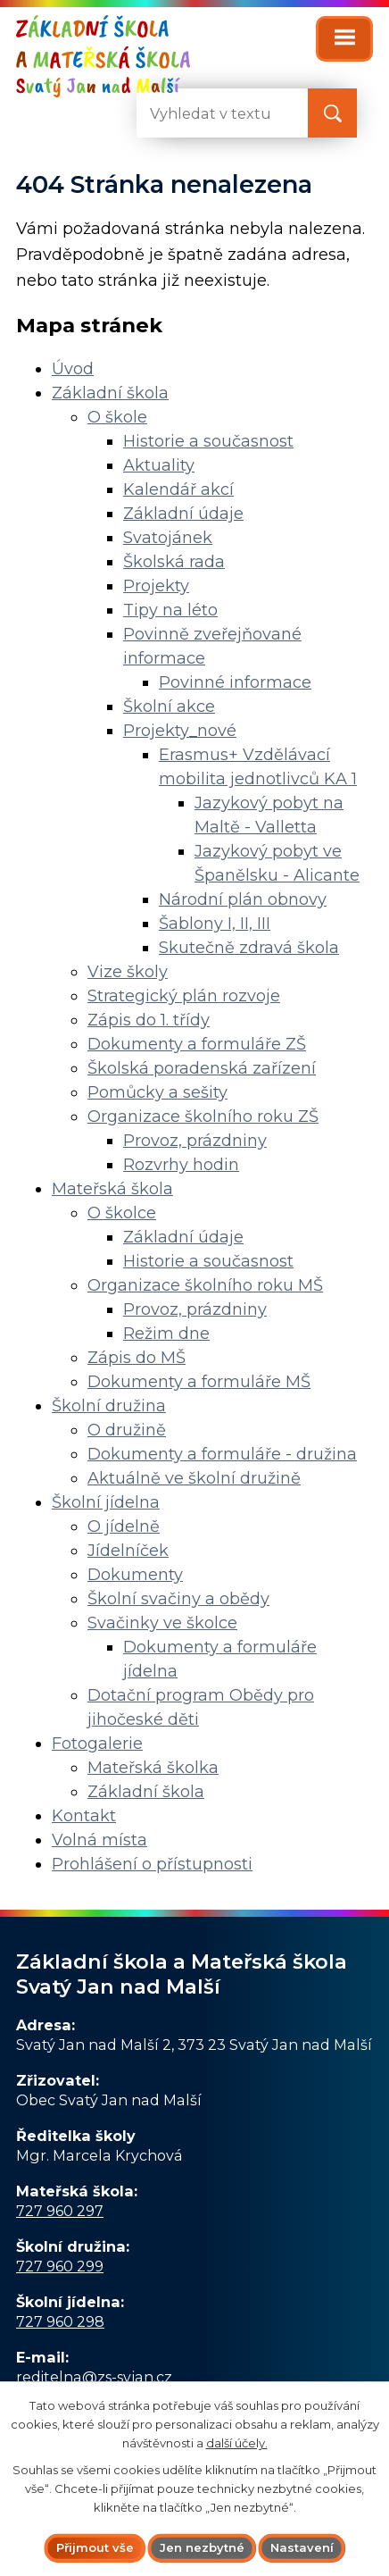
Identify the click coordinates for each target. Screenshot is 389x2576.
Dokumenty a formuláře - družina (222, 1454)
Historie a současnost (208, 441)
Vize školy (127, 972)
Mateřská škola (112, 1189)
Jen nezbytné (202, 2547)
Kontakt (84, 1816)
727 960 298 (60, 2321)
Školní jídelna (106, 1502)
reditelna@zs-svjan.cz (94, 2377)
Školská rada (174, 562)
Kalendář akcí (178, 489)
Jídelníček (128, 1550)
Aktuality (158, 465)
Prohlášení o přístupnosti (152, 1864)
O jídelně (123, 1526)
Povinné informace (235, 682)
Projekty (156, 586)
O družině (126, 1430)
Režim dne (166, 1333)
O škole (117, 417)
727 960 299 (59, 2266)
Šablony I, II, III (214, 923)
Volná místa (99, 1840)
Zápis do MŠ (136, 1357)
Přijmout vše (95, 2547)
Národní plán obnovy (243, 899)
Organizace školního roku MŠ (205, 1285)
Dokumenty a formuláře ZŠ (196, 1044)
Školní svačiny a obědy (178, 1599)
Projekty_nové (179, 730)
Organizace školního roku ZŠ (203, 1116)
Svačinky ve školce (162, 1623)
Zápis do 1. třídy (148, 1020)
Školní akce (169, 706)
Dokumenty (135, 1575)
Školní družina (109, 1406)
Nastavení (302, 2547)
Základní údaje (183, 513)
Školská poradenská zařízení (201, 1068)
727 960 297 (59, 2211)
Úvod (73, 369)
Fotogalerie (97, 1743)
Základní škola (110, 393)
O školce (121, 1213)
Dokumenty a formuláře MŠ (198, 1382)
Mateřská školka (153, 1767)
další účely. (237, 2442)
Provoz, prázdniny (195, 1140)
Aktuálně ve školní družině (194, 1478)
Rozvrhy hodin (181, 1165)
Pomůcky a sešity (157, 1092)
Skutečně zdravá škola (249, 948)
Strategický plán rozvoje (183, 996)
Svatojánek (167, 538)
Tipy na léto (170, 610)
